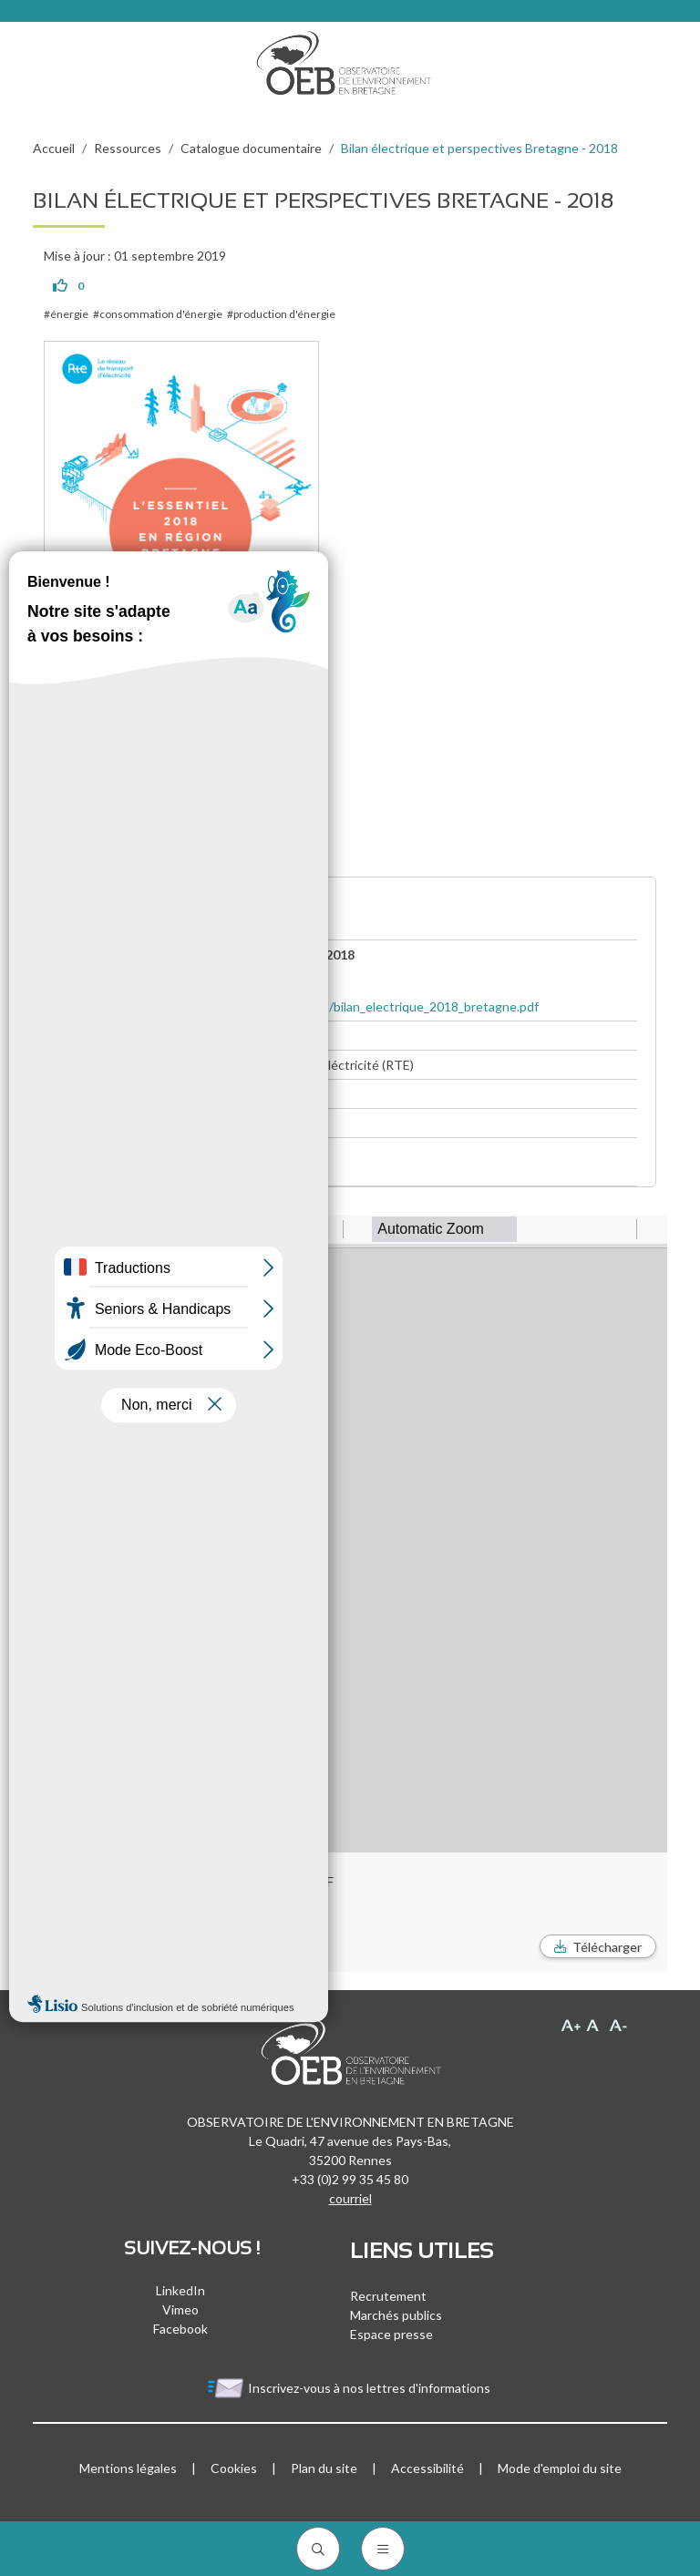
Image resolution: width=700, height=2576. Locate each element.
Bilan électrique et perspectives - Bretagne (185, 1171)
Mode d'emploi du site (560, 2468)
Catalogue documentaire (251, 148)
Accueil (54, 148)
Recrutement (388, 2296)
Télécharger (607, 1947)
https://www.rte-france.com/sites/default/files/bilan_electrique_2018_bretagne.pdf (301, 1006)
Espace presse (391, 2334)
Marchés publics (396, 2315)
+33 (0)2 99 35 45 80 (350, 2179)
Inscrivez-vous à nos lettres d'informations (350, 2388)
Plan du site (324, 2468)
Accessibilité (427, 2468)
